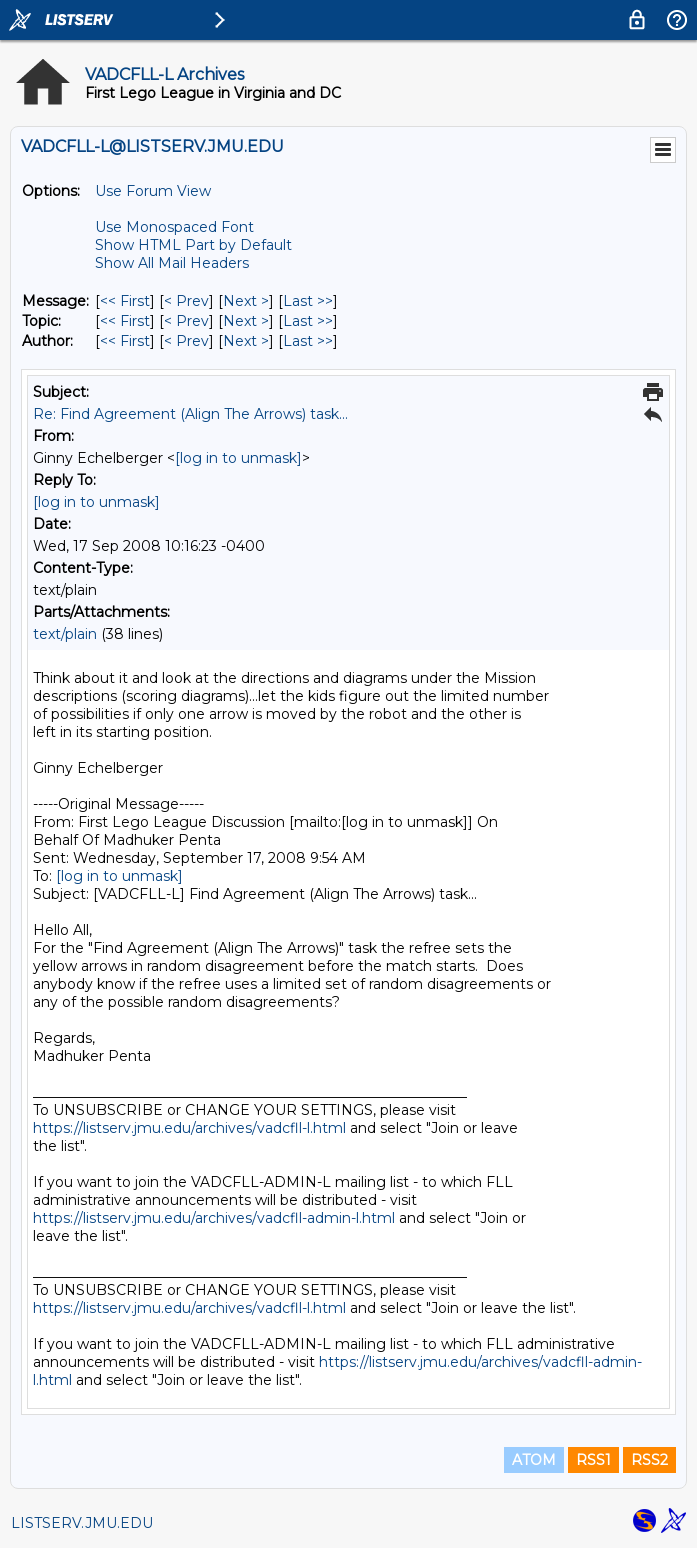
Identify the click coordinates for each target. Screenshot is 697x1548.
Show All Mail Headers (172, 263)
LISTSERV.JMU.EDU (82, 1523)
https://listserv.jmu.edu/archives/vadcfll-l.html (189, 1128)
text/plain (65, 634)
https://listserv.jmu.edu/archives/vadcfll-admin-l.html (214, 1218)
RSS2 (649, 1460)
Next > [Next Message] (246, 301)
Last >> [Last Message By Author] (308, 341)
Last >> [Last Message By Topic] (308, 321)
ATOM (534, 1460)
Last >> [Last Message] (308, 301)
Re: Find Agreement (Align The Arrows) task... (190, 414)
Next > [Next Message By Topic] (246, 321)
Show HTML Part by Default (193, 245)
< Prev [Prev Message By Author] (186, 341)
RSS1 (593, 1460)
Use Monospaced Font (174, 227)
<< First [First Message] (125, 301)
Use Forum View (153, 191)
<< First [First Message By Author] (125, 341)
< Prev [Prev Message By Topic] (186, 321)
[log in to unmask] (238, 458)
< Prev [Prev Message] (186, 301)
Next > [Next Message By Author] (246, 341)
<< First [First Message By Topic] (125, 321)
